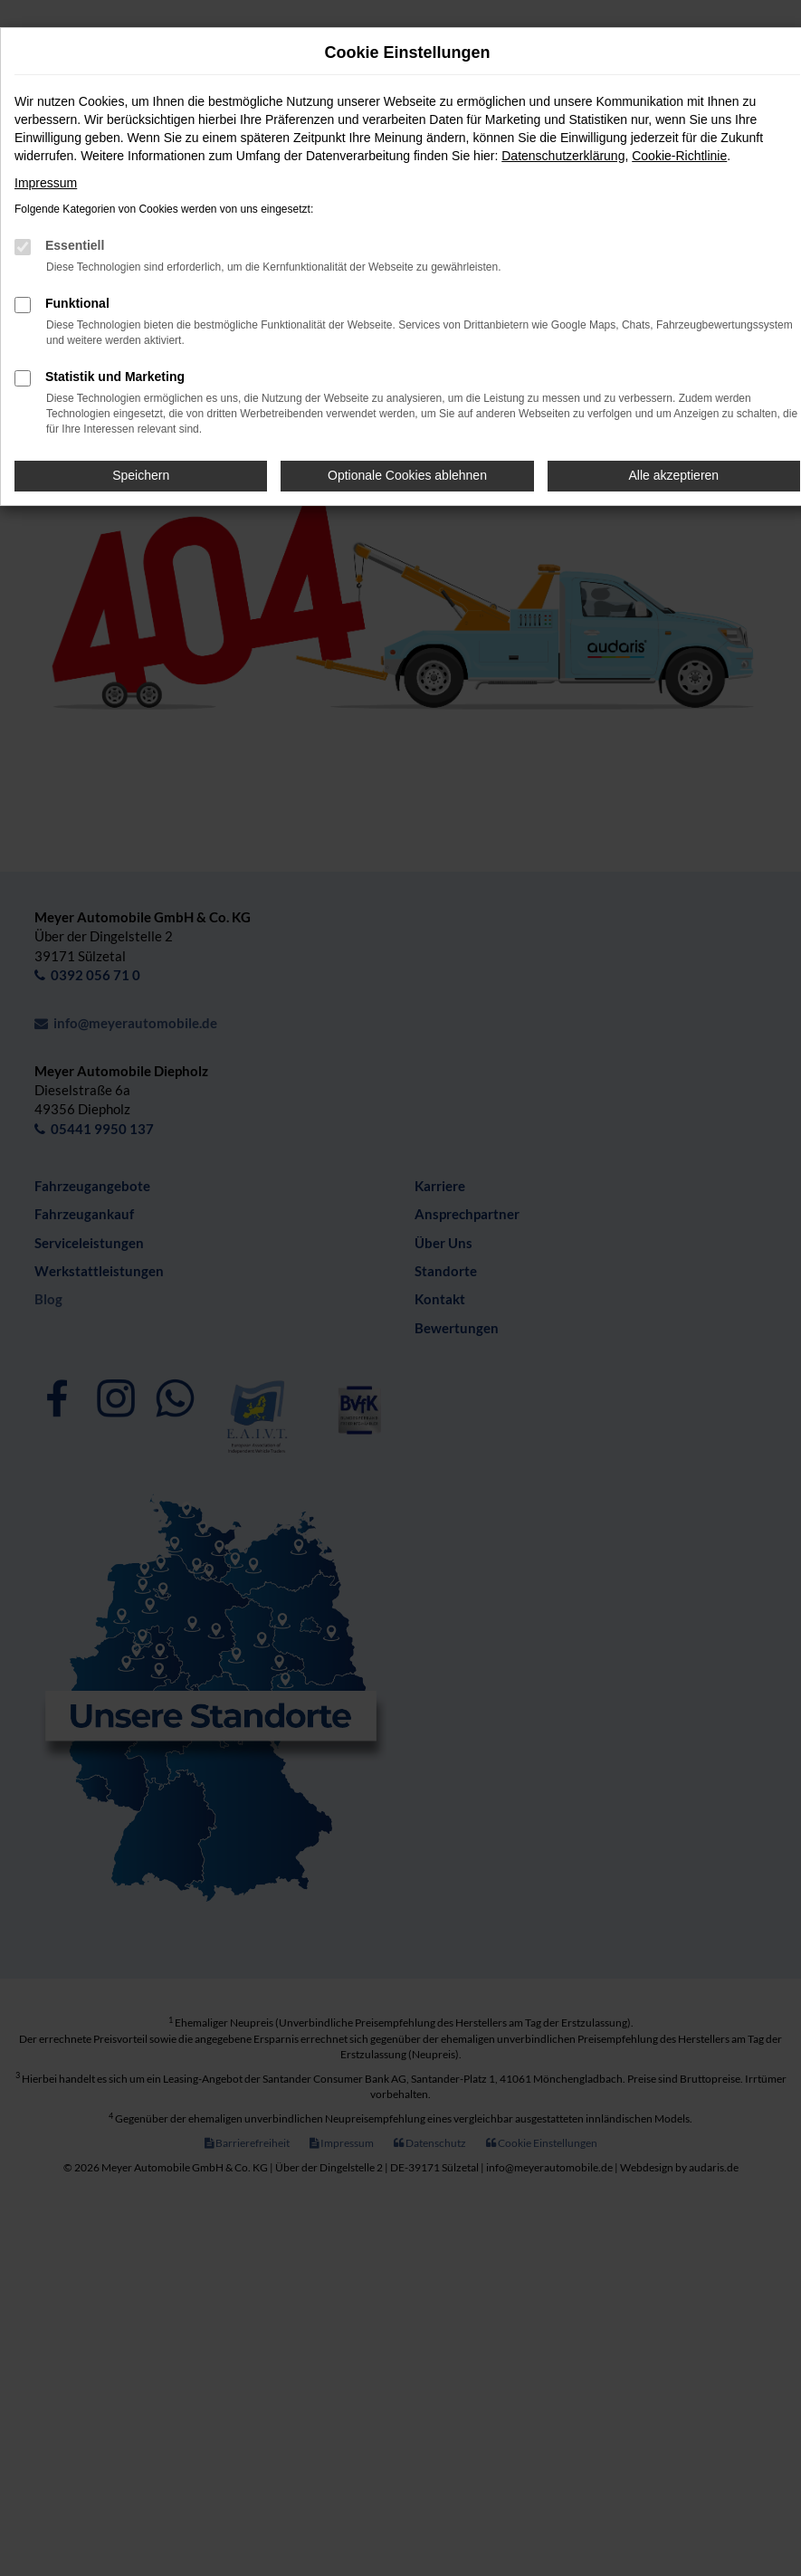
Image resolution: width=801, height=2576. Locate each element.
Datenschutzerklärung (563, 155)
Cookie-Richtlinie (679, 155)
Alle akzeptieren (674, 475)
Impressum (45, 183)
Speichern (140, 475)
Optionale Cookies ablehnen (407, 475)
